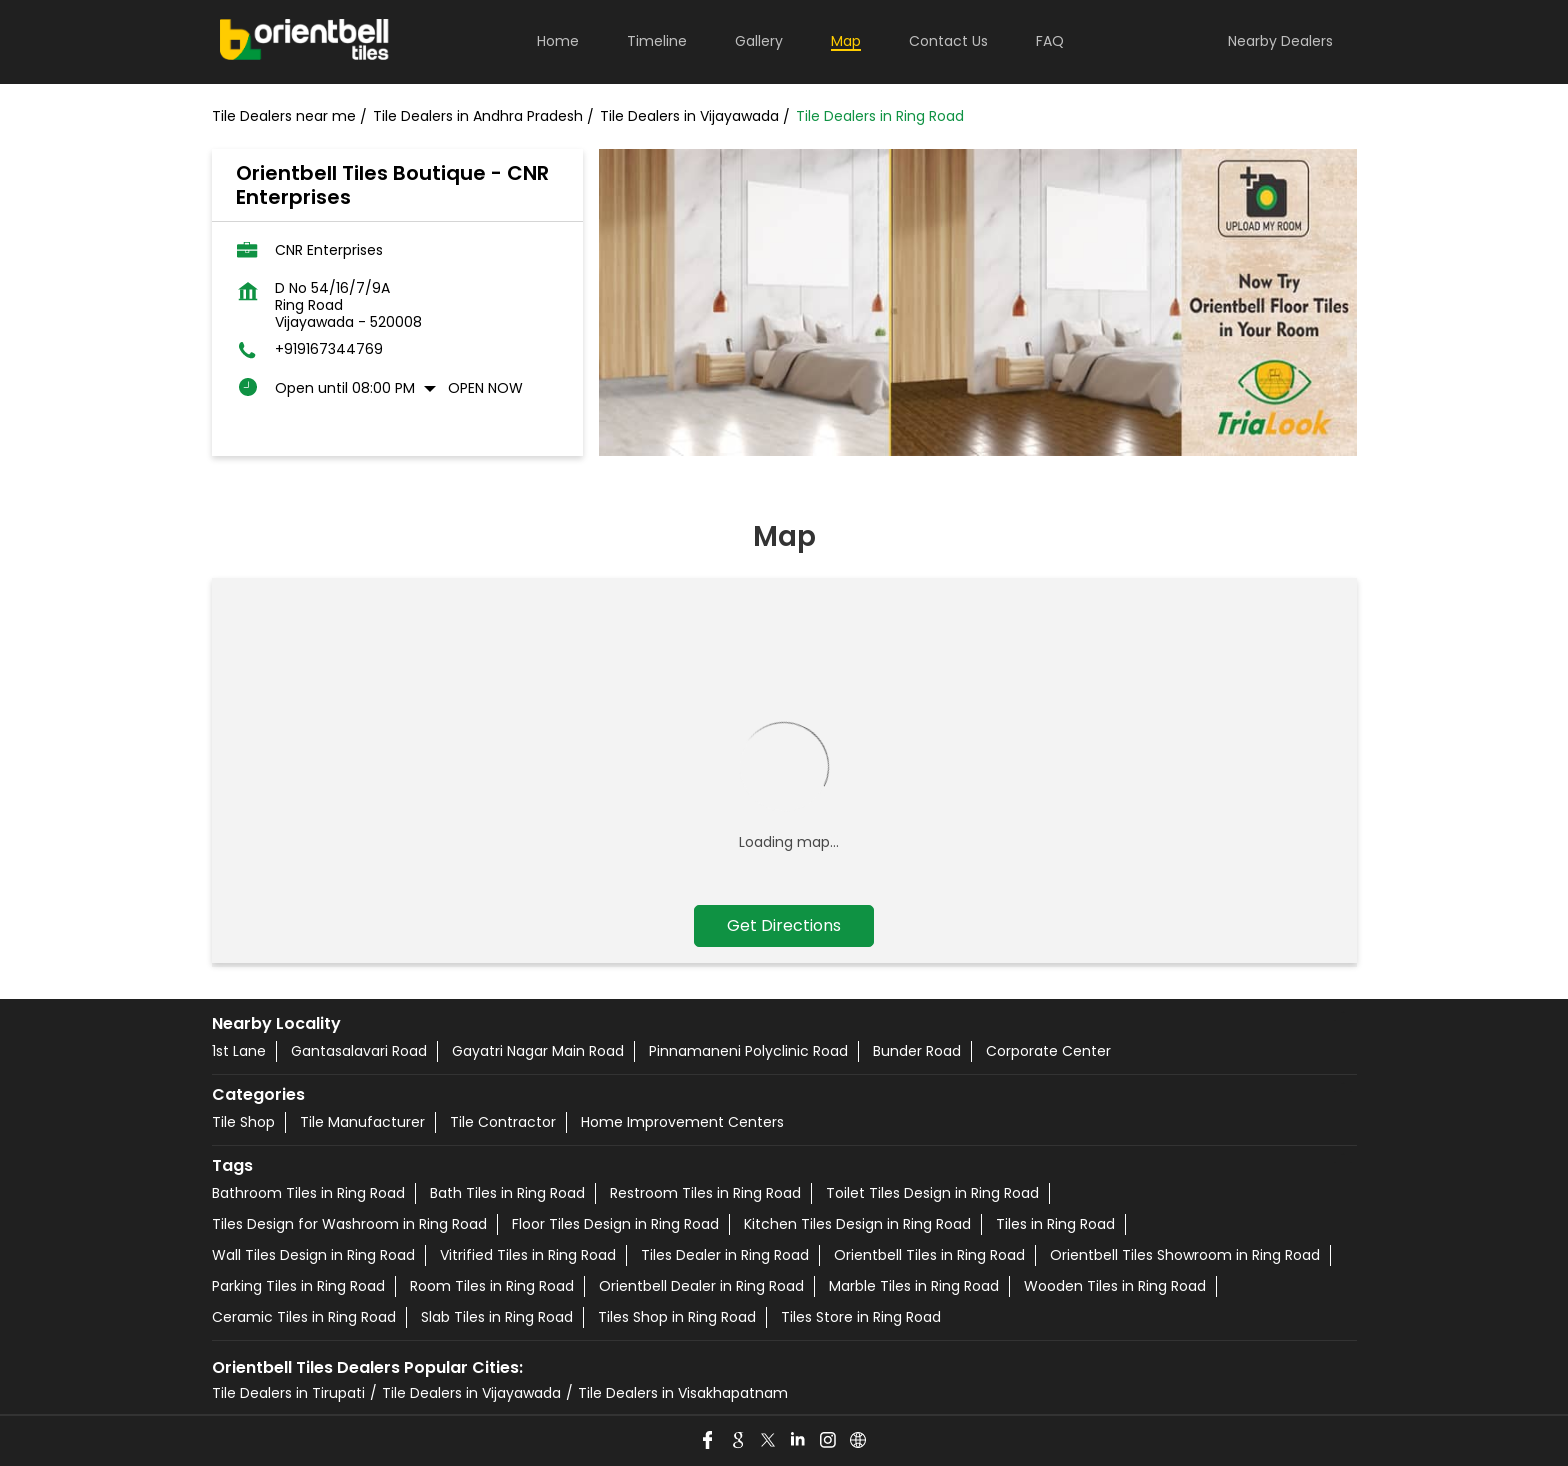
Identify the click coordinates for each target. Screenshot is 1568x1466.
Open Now (485, 388)
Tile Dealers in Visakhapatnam (683, 1393)
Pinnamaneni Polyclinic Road (748, 1051)
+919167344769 (329, 349)
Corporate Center (1048, 1051)
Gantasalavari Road (359, 1051)
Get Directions (784, 925)
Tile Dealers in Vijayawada (471, 1393)
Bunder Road (917, 1051)
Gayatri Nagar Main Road (538, 1051)
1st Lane (239, 1051)
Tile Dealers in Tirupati (288, 1393)
